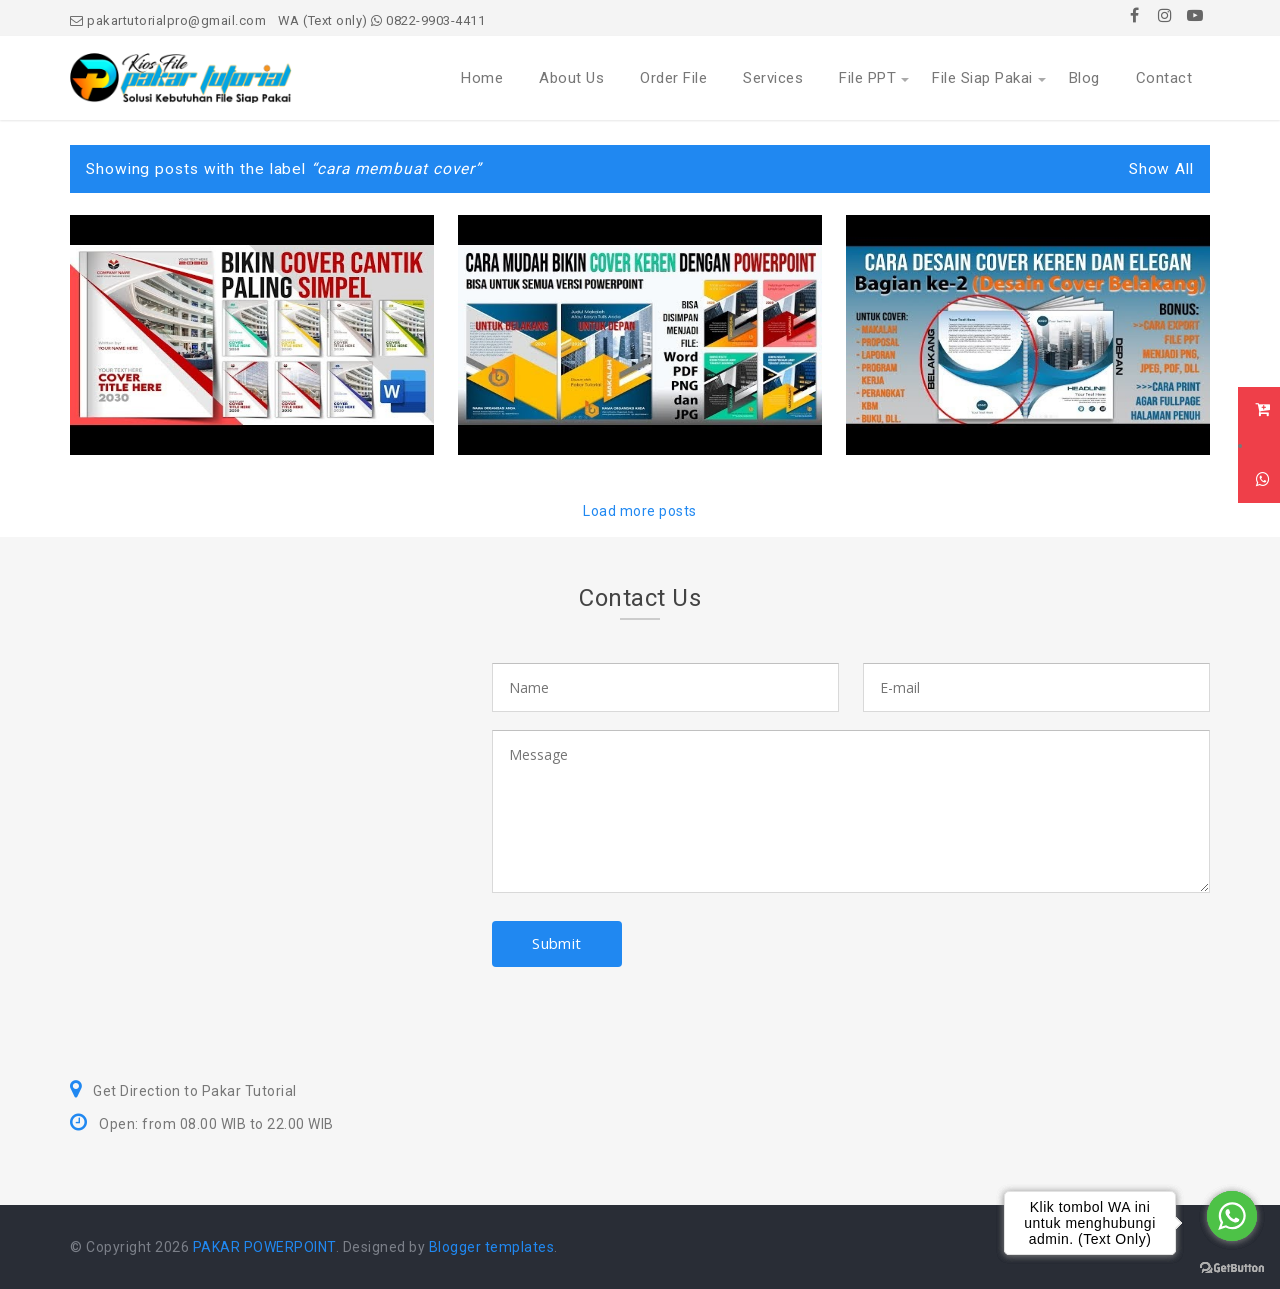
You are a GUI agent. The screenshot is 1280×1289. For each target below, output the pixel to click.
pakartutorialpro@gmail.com (168, 20)
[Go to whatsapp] (1232, 1216)
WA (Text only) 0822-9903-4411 (382, 20)
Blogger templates (492, 1247)
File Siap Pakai (982, 78)
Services (773, 78)
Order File (673, 78)
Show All (1161, 169)
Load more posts (640, 511)
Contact (1164, 78)
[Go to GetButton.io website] (1232, 1268)
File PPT (867, 78)
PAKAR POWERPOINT (264, 1247)
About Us (571, 78)
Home (482, 78)
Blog (1084, 78)
